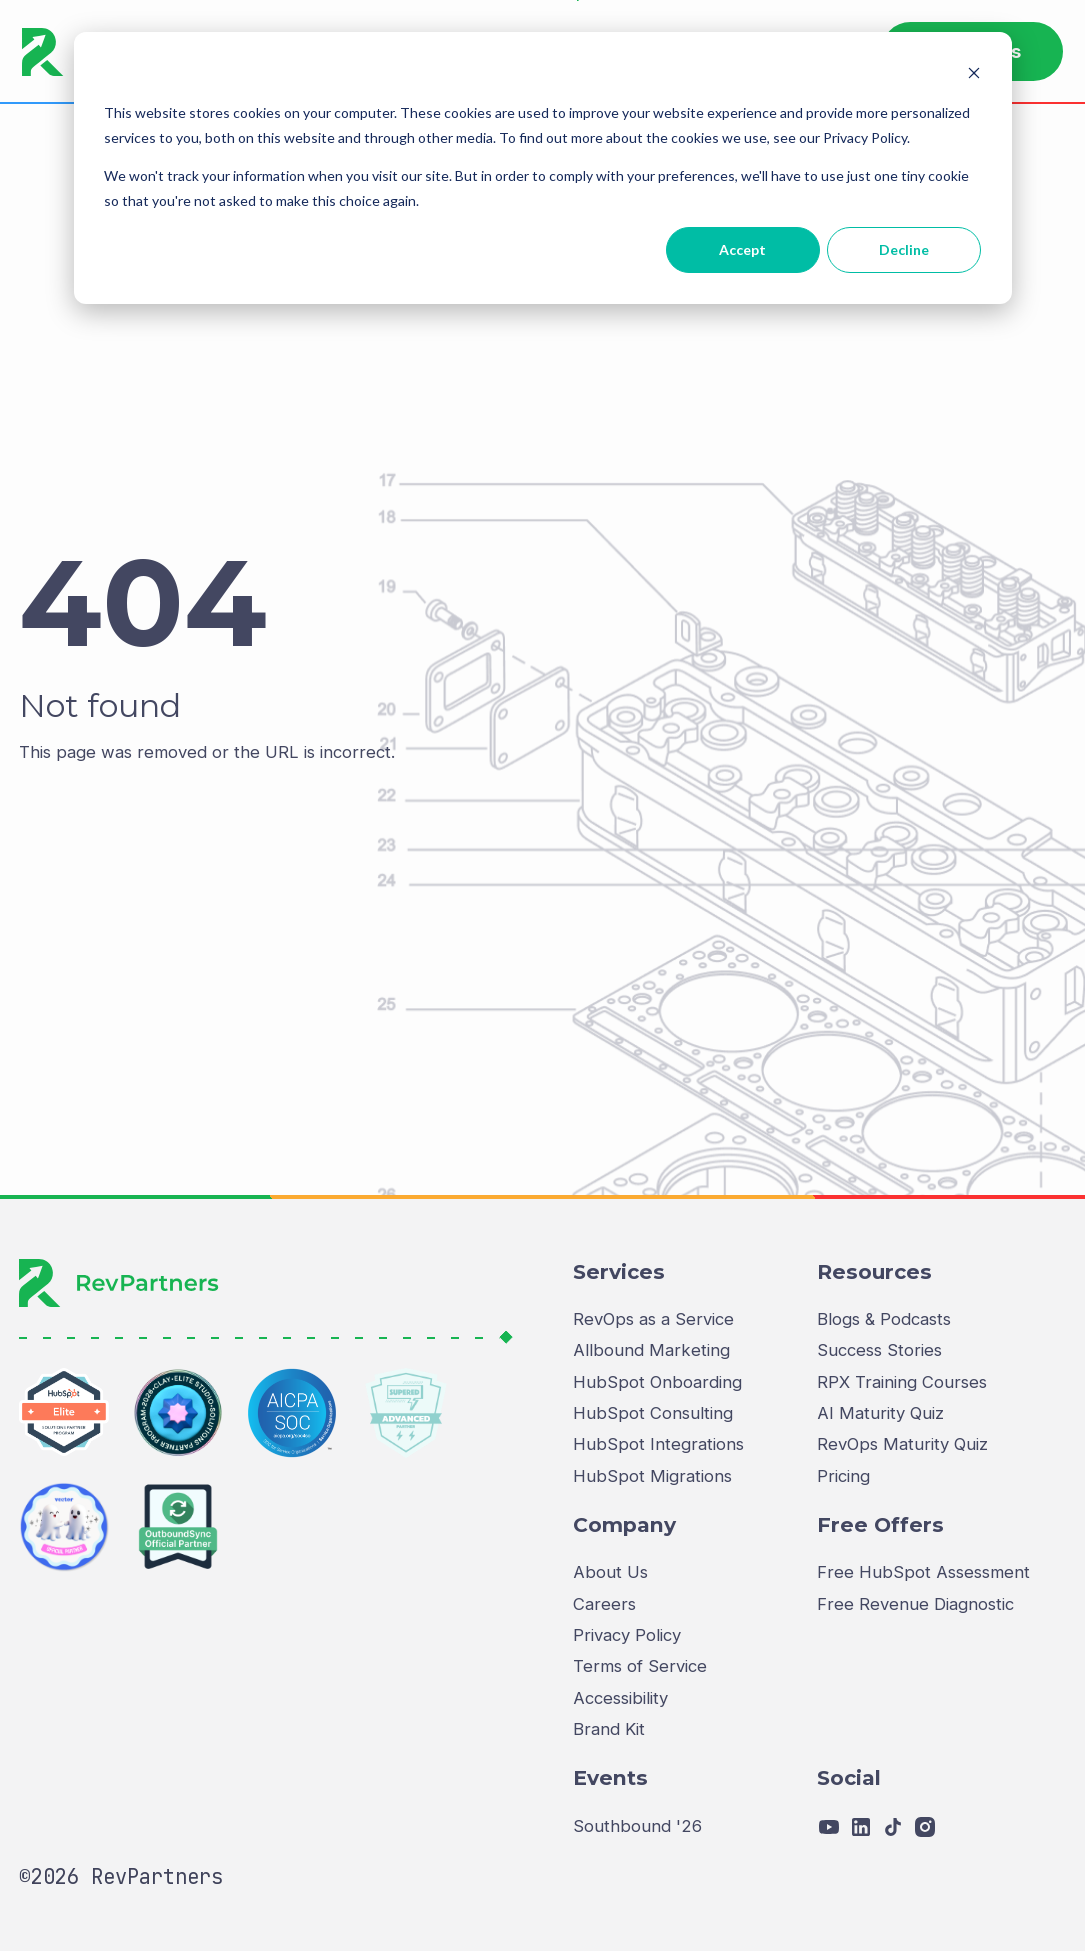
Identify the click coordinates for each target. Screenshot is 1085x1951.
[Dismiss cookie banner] (974, 75)
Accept (742, 249)
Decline (904, 249)
